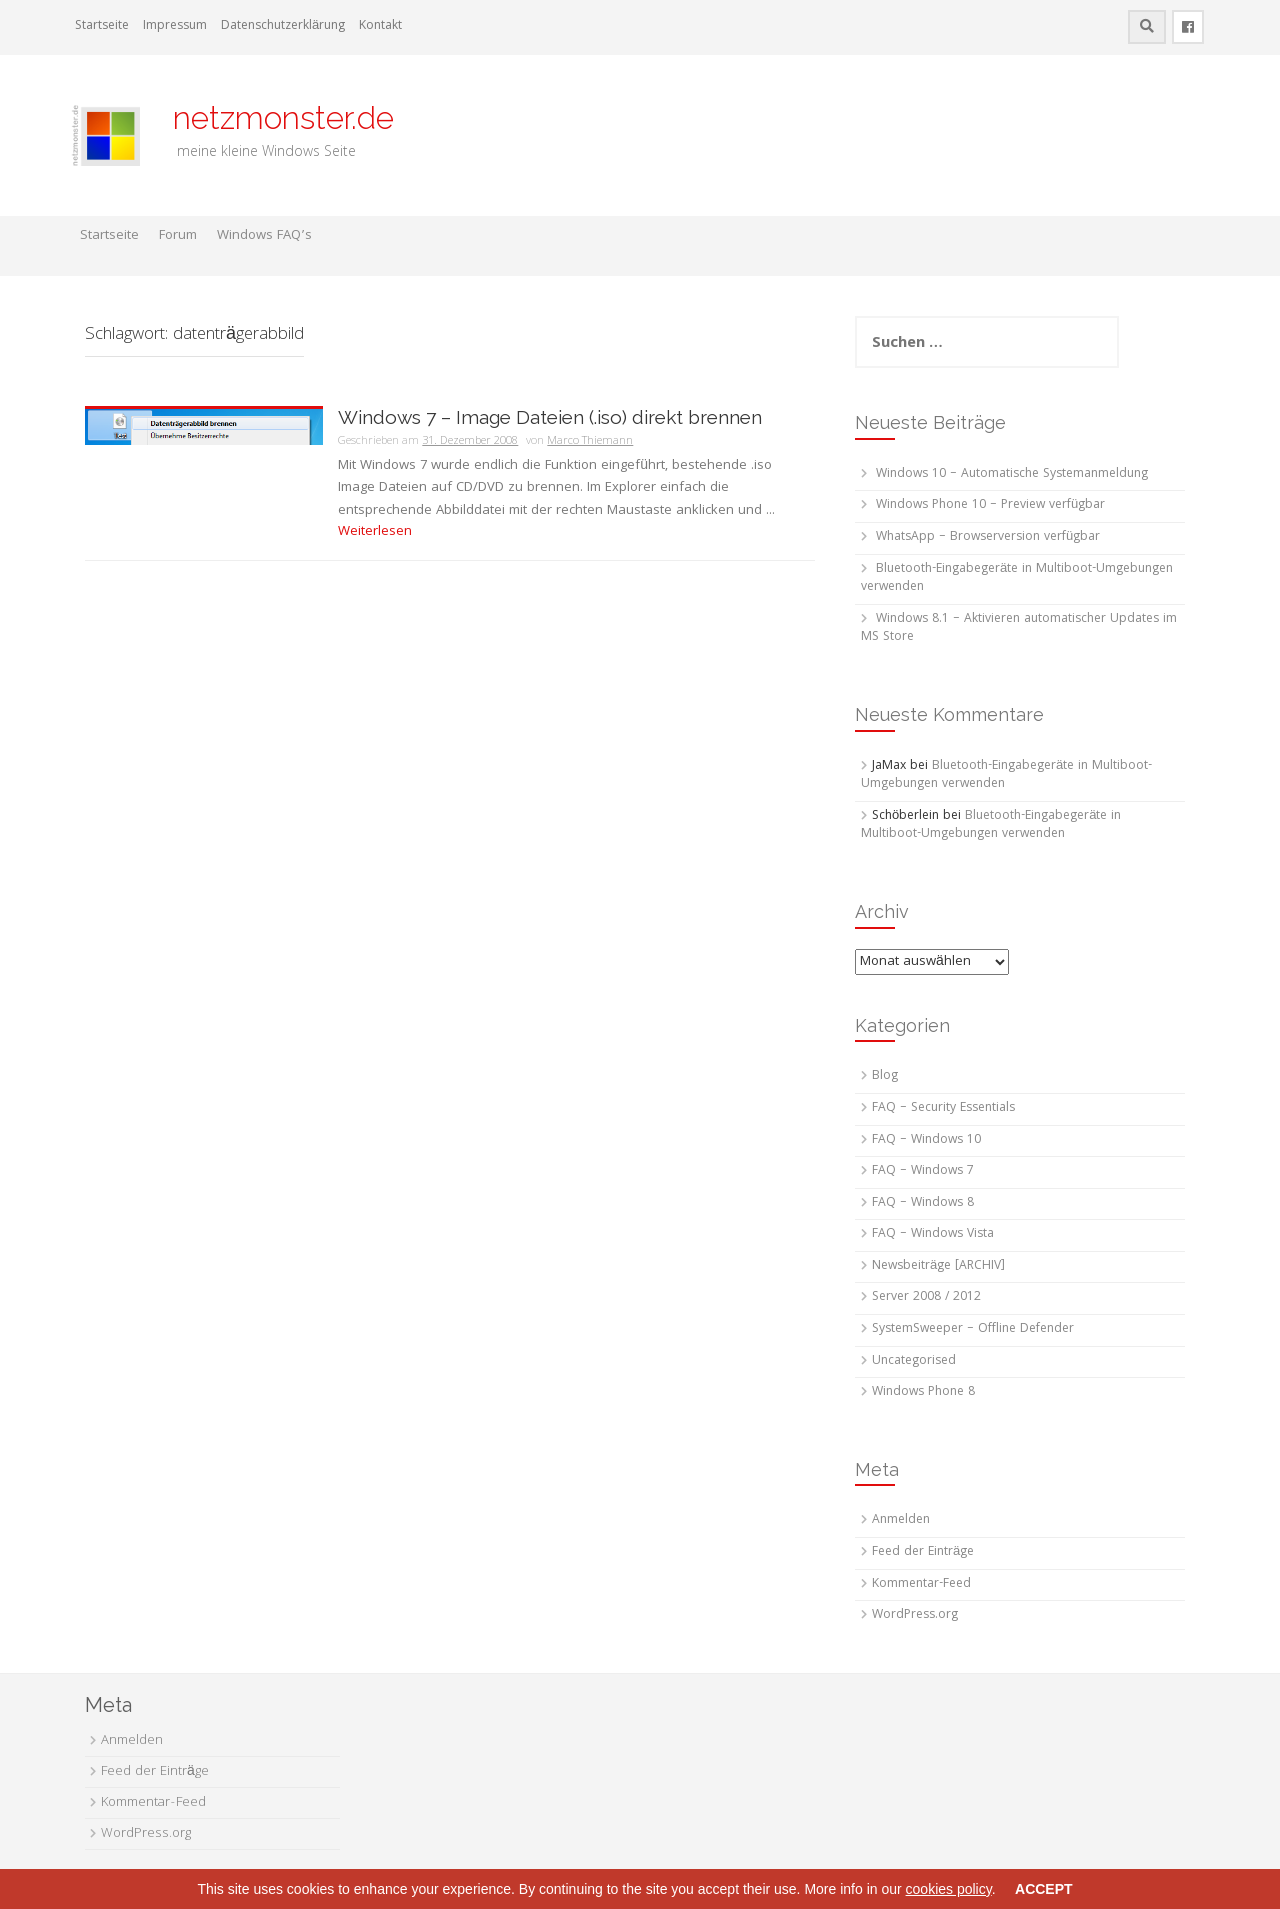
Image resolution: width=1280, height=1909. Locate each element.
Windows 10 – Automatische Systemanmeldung (1012, 474)
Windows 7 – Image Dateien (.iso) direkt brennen (550, 417)
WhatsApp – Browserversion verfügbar (988, 537)
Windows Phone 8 (923, 1392)
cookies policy (949, 1889)
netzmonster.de (271, 117)
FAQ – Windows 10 (926, 1140)
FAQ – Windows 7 (923, 1171)
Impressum (175, 26)
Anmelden (901, 1520)
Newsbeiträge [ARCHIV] (938, 1266)
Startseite (102, 26)
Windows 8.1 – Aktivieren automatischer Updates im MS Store (1019, 629)
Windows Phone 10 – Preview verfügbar (990, 505)
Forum (178, 236)
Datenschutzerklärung (283, 26)
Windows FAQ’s (264, 236)
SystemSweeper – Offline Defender (973, 1329)
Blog (885, 1076)
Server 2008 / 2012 (926, 1297)
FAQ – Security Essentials (943, 1108)
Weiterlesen (375, 532)
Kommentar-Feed (921, 1584)
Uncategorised (914, 1361)
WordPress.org (915, 1615)
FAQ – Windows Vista (933, 1234)
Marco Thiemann (590, 441)
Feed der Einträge (923, 1552)
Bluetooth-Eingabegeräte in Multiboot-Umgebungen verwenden (1017, 579)
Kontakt (380, 26)
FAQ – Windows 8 (923, 1203)
